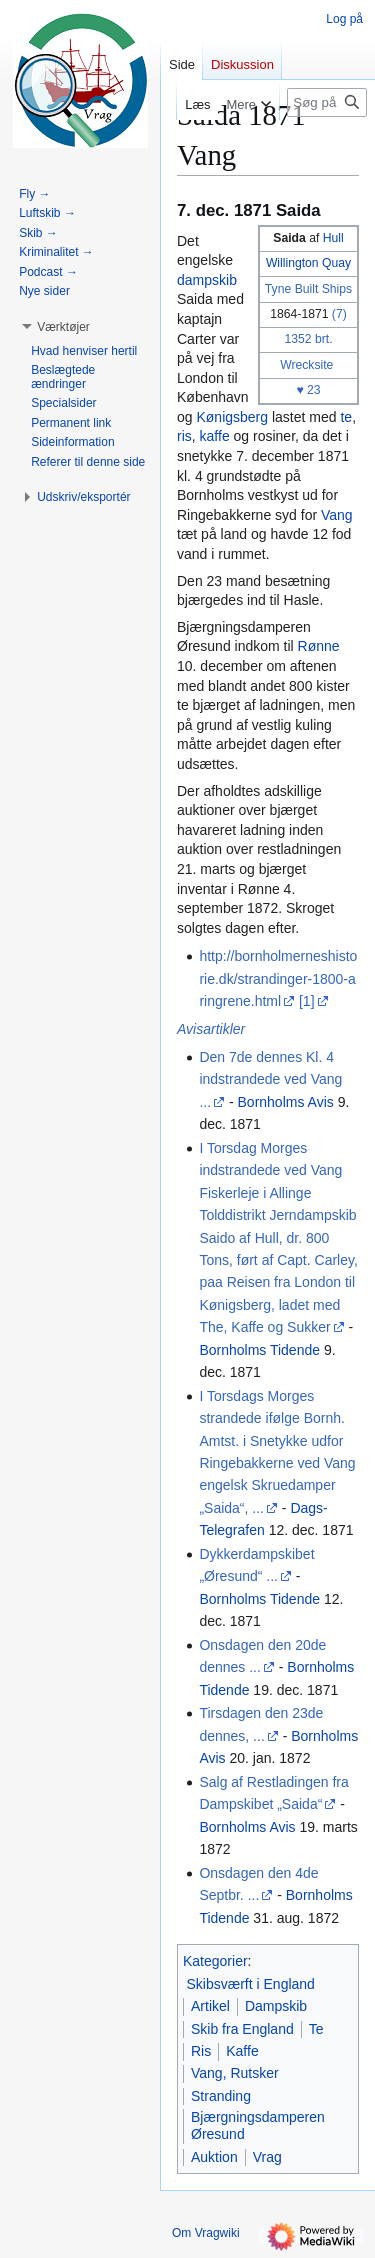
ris (184, 436)
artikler (224, 1029)
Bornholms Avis (286, 1102)
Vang (337, 515)
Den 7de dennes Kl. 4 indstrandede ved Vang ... (270, 1079)
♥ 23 (308, 390)
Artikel (210, 2006)
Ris (201, 2051)
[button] (63, 327)
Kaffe (242, 2051)
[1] (307, 1001)
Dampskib (276, 2006)
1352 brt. (308, 339)
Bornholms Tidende (259, 1350)
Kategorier (215, 1961)
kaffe (215, 436)
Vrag (267, 2157)
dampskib (207, 280)
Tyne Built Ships (308, 289)
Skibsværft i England (251, 1984)
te (346, 417)
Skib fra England (242, 2029)
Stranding (221, 2096)
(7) (339, 314)
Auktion (214, 2157)
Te (316, 2029)
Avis (190, 1029)
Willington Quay (308, 263)
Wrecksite (306, 365)
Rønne (319, 646)
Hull (333, 238)
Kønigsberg (232, 417)
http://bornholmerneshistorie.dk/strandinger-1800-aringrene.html (278, 978)
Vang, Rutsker (235, 2073)
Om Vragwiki (206, 2233)
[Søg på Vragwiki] (327, 102)
